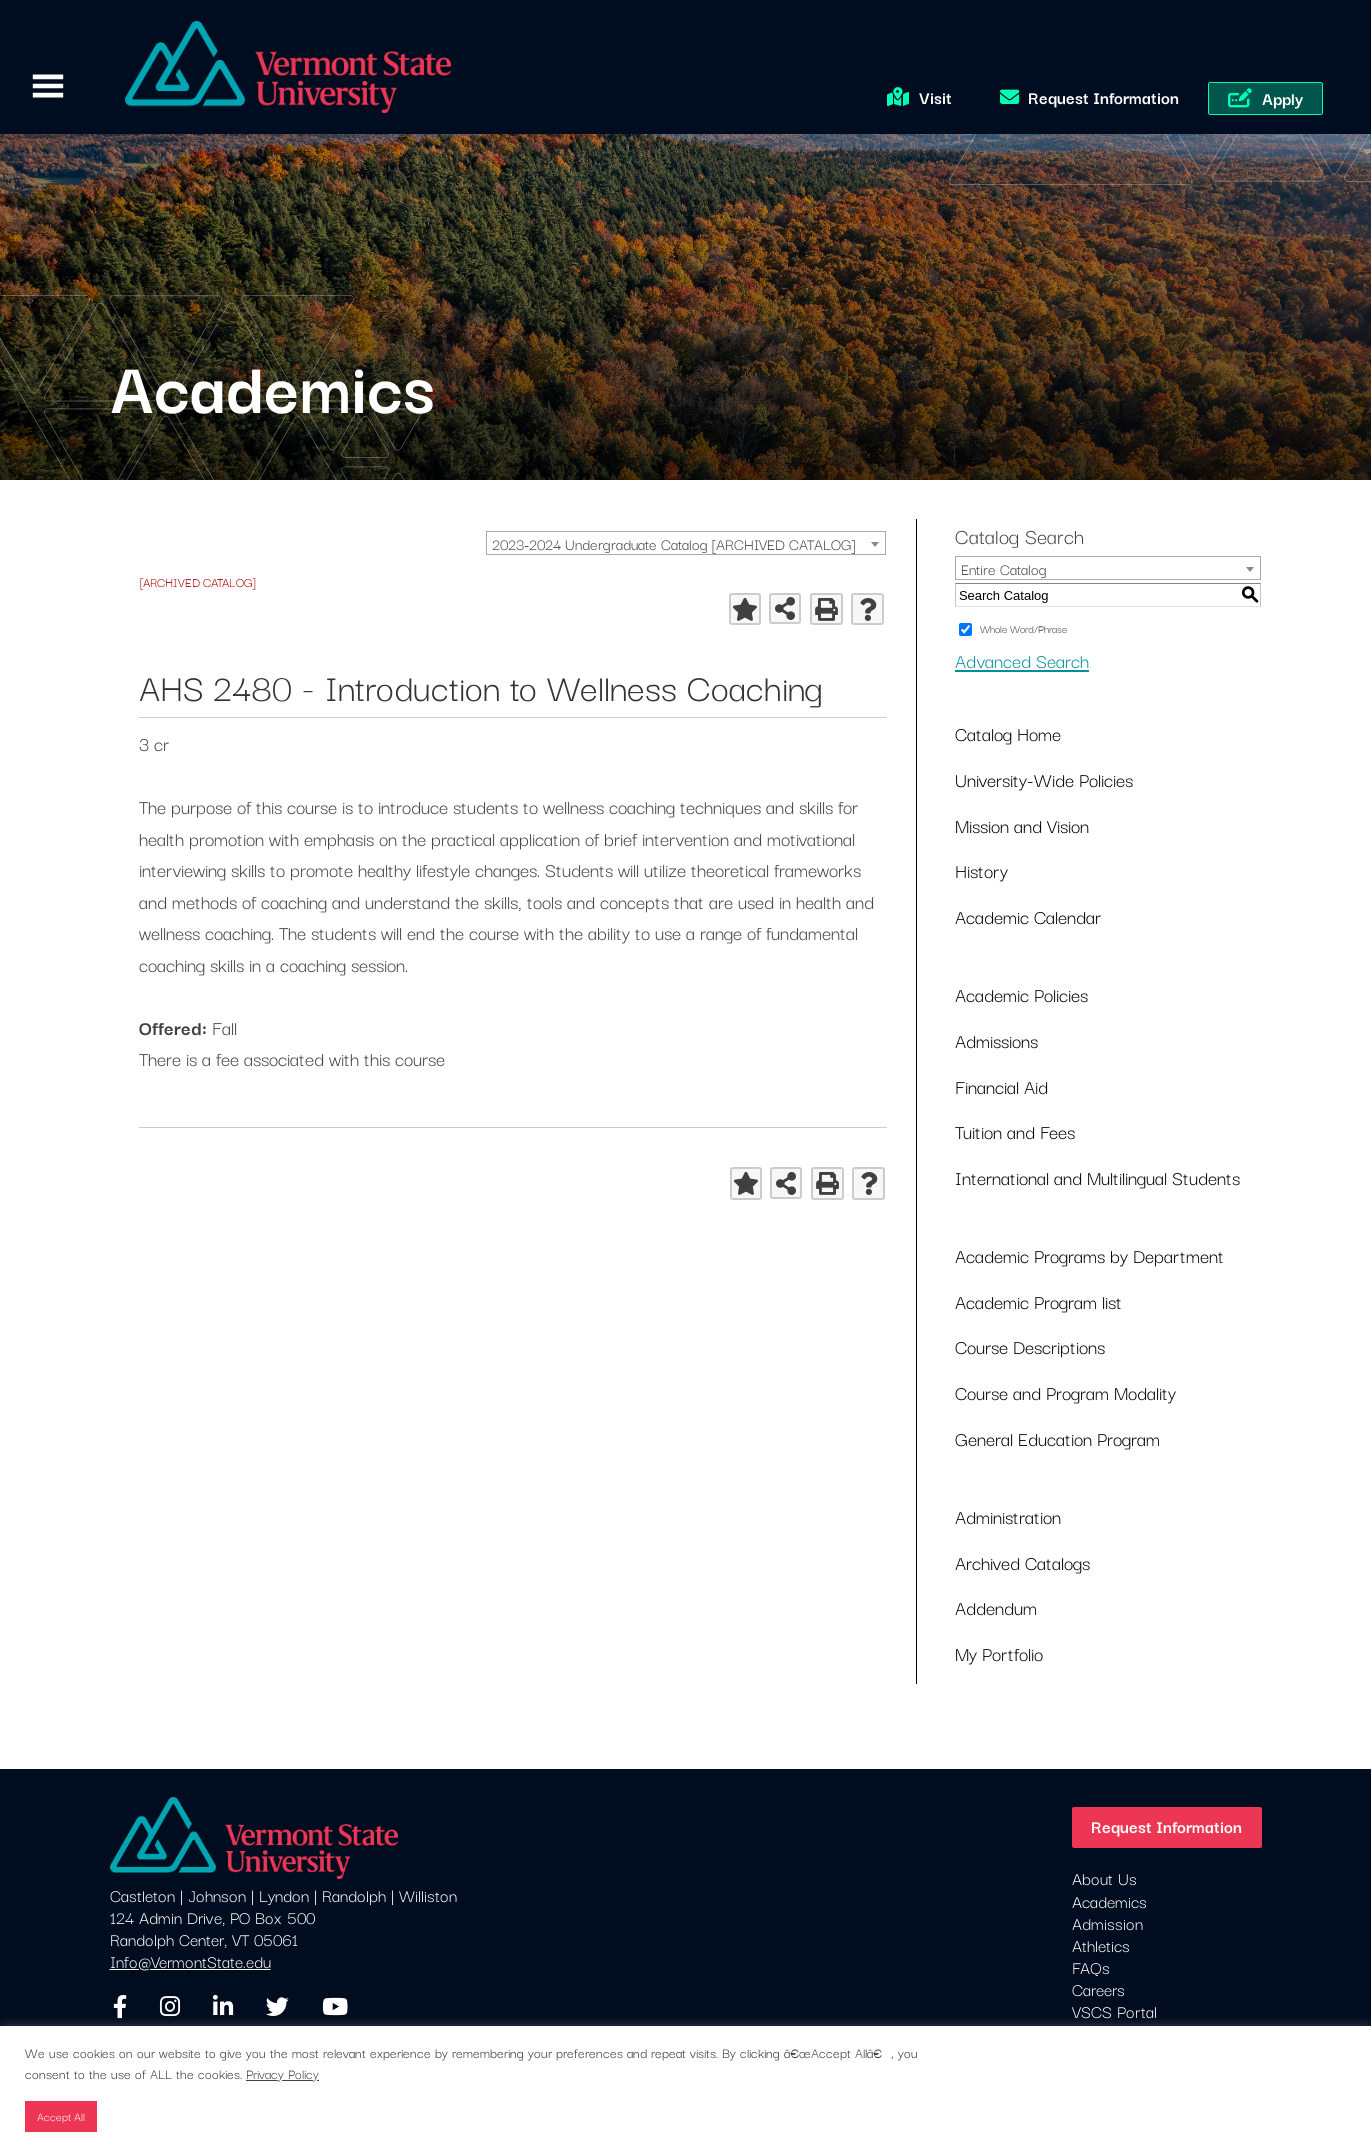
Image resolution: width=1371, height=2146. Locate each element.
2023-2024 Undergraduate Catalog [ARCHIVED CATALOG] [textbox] (673, 543)
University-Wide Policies (1044, 779)
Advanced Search (1022, 660)
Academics (1109, 1901)
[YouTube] (335, 2007)
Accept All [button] (61, 2116)
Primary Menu (48, 87)
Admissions (996, 1040)
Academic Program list (1038, 1301)
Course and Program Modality (1065, 1392)
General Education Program (1057, 1438)
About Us (1104, 1878)
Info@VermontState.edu (190, 1961)
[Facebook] (121, 2007)
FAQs (1091, 1967)
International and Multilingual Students (1097, 1177)
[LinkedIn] (223, 2007)
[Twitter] (277, 2007)
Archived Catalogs (1022, 1562)
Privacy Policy (282, 2073)
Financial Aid (1001, 1086)
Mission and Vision (1022, 825)
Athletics (1101, 1945)
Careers (1098, 1989)
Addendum (996, 1607)
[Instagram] (170, 2007)
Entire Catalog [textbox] (1004, 568)
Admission (1107, 1923)
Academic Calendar (1028, 916)
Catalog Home (1008, 733)
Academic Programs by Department (1089, 1255)
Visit (935, 97)
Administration (1008, 1516)
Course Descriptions (1030, 1346)
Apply (1282, 98)
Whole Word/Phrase (1023, 628)
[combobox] (686, 543)
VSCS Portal (1114, 2011)
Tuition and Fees (1015, 1131)
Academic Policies (1021, 994)
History (981, 870)
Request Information (1103, 97)
